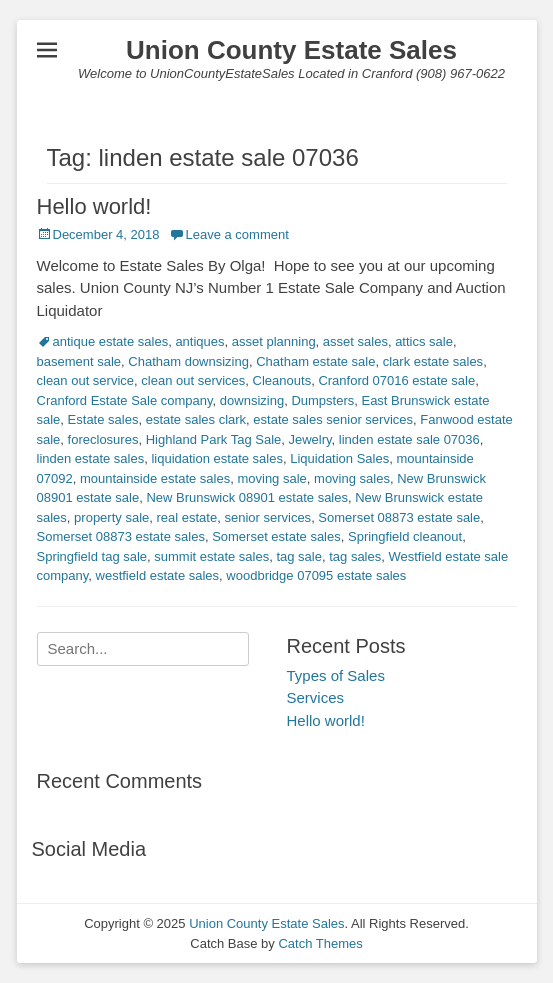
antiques (199, 341)
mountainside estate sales (155, 478)
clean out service (86, 380)
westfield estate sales (158, 575)
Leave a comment (236, 234)
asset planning (274, 341)
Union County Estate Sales (291, 50)
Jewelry (310, 439)
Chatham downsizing (188, 361)
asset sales (355, 341)
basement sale (79, 361)
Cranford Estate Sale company (125, 400)
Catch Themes (320, 943)
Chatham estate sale (315, 361)
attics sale (424, 341)
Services (316, 697)
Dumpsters (322, 400)
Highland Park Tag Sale (214, 439)
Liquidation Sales (339, 458)
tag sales (355, 556)
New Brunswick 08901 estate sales (247, 497)
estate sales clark (196, 419)
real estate (186, 517)
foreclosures (103, 439)
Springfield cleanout (405, 536)
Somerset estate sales (276, 536)
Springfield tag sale (92, 556)
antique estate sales (111, 341)
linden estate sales (91, 458)
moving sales (352, 478)
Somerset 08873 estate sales (121, 536)
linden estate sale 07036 (409, 439)
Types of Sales (336, 675)
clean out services (193, 380)
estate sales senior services (333, 419)
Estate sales (103, 419)
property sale (111, 517)
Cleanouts (282, 380)
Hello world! (94, 206)
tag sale (299, 556)
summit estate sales (211, 556)
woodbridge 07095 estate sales (316, 575)
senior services (267, 517)
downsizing (252, 400)
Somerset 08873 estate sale (399, 517)
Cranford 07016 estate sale (396, 380)
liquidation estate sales (217, 458)
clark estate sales (433, 361)
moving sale (271, 478)
